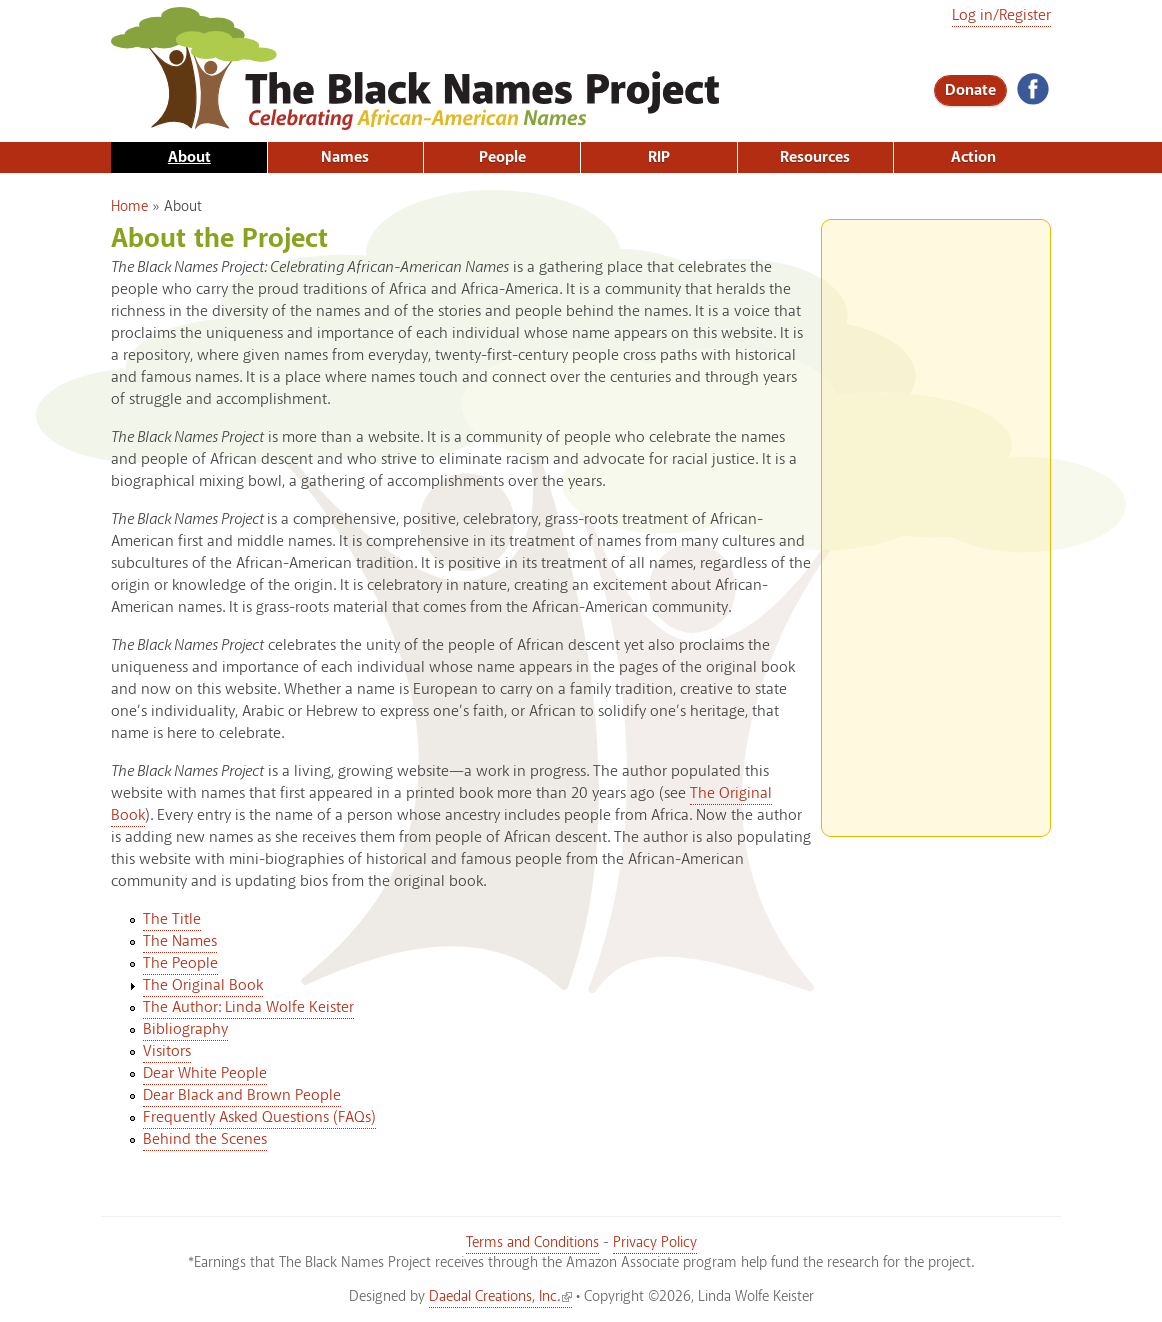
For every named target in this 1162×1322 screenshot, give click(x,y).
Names (345, 157)
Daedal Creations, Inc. (500, 1297)
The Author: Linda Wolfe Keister (248, 1007)
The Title (172, 919)
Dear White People (205, 1073)
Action (973, 157)
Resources (815, 157)
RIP (659, 157)
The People (180, 963)
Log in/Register (1001, 15)
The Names (180, 941)
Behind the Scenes (205, 1139)
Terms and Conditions (532, 1243)
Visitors (167, 1051)
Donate (970, 90)
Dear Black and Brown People (242, 1095)
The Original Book (203, 985)
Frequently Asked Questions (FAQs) (259, 1117)
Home (129, 207)
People (502, 157)
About (189, 157)
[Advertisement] (936, 520)
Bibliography (185, 1029)
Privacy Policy (655, 1243)
